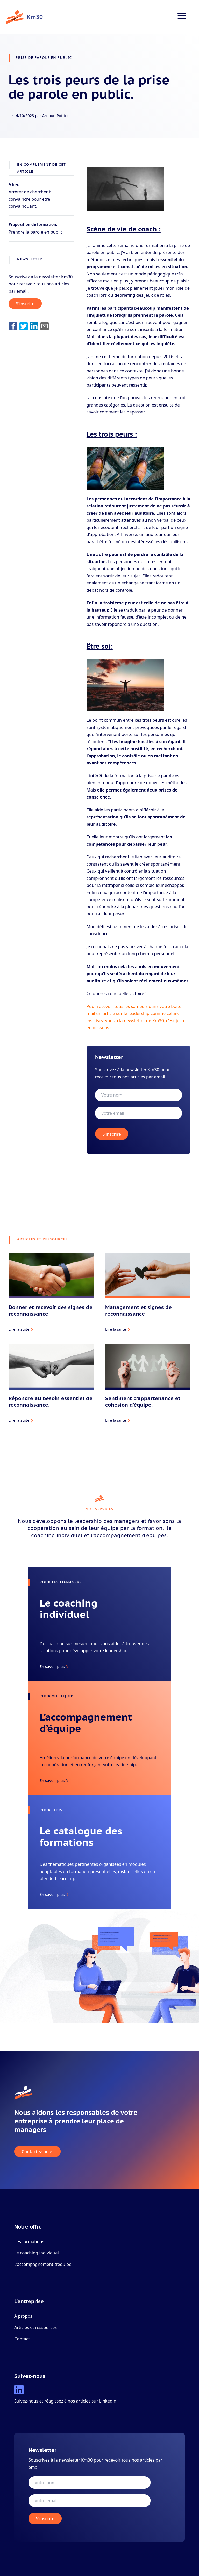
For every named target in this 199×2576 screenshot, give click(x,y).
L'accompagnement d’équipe (43, 2264)
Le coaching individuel (36, 2253)
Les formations (29, 2241)
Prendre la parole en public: (36, 232)
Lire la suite (19, 1329)
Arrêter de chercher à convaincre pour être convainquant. (30, 199)
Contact (22, 2339)
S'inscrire (25, 304)
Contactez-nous (37, 2151)
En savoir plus (52, 1666)
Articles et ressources (35, 2327)
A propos (23, 2316)
